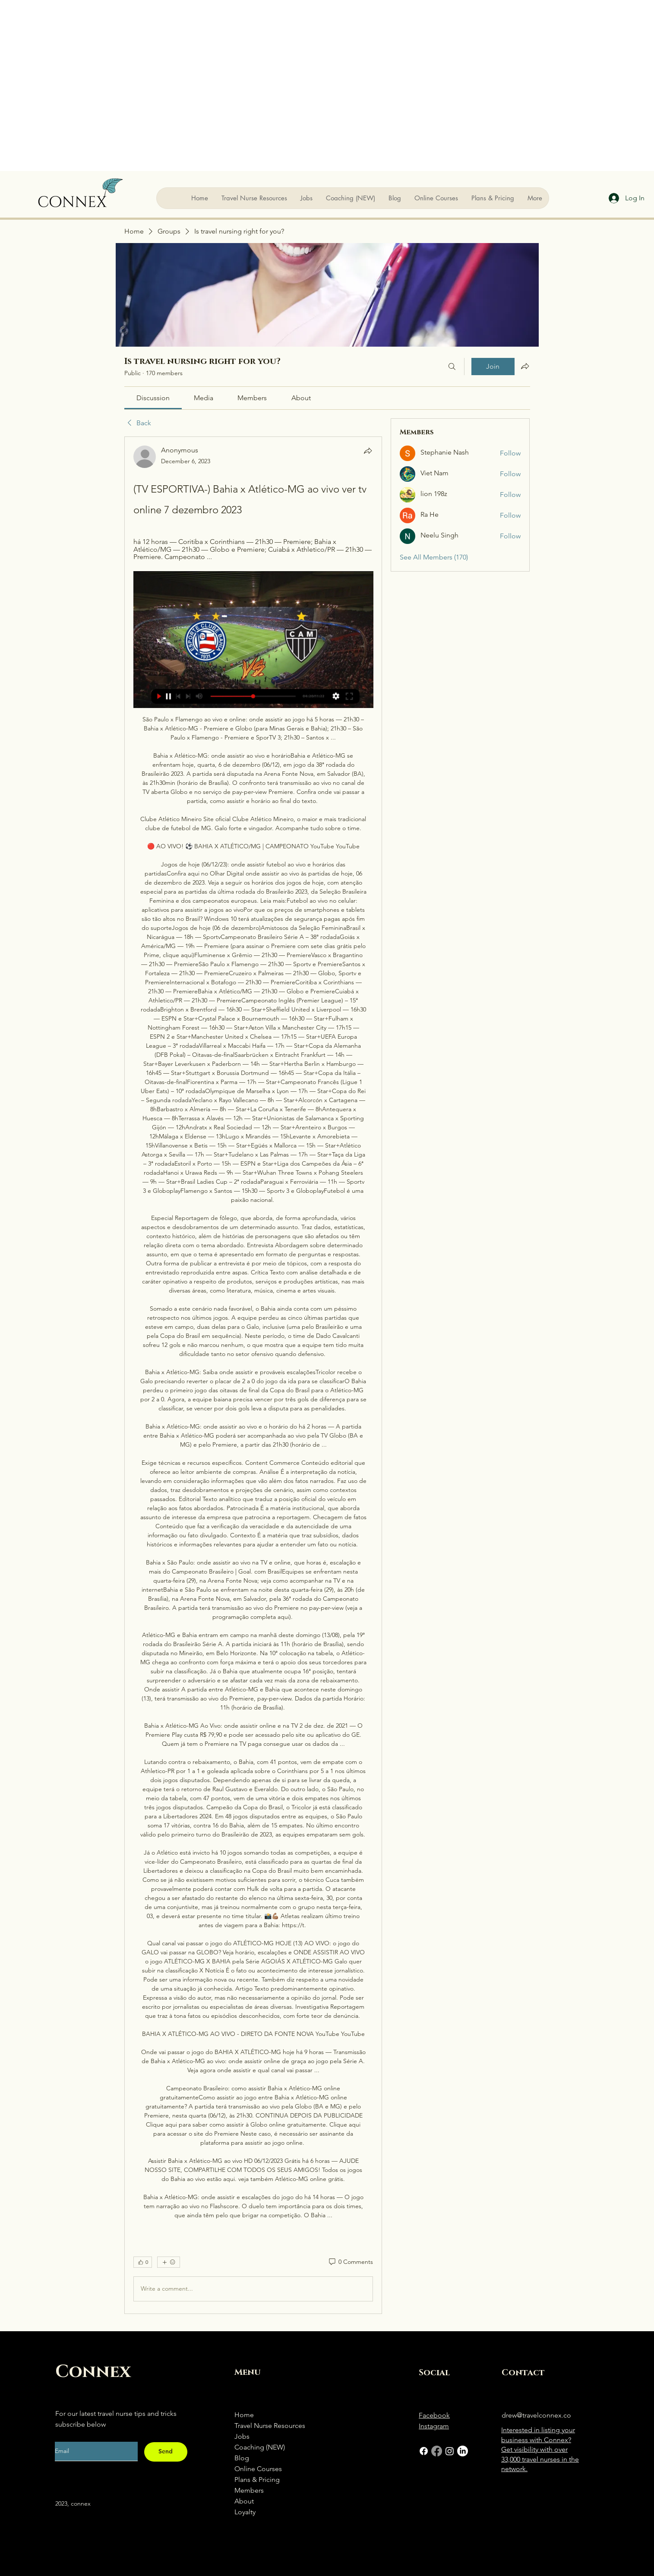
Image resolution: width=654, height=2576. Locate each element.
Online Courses (258, 2469)
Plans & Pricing (257, 2479)
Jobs (242, 2436)
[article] (253, 1375)
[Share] (368, 451)
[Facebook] (423, 2451)
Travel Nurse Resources (269, 2425)
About (244, 2501)
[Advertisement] (85, 85)
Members (249, 2490)
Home (244, 2415)
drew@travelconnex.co (536, 2415)
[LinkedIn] (462, 2451)
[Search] (452, 366)
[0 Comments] (350, 2262)
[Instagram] (449, 2451)
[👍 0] (142, 2262)
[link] (153, 398)
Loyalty (245, 2512)
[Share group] (525, 366)
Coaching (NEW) (259, 2447)
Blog (241, 2458)
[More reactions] (168, 2262)
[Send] (165, 2452)
